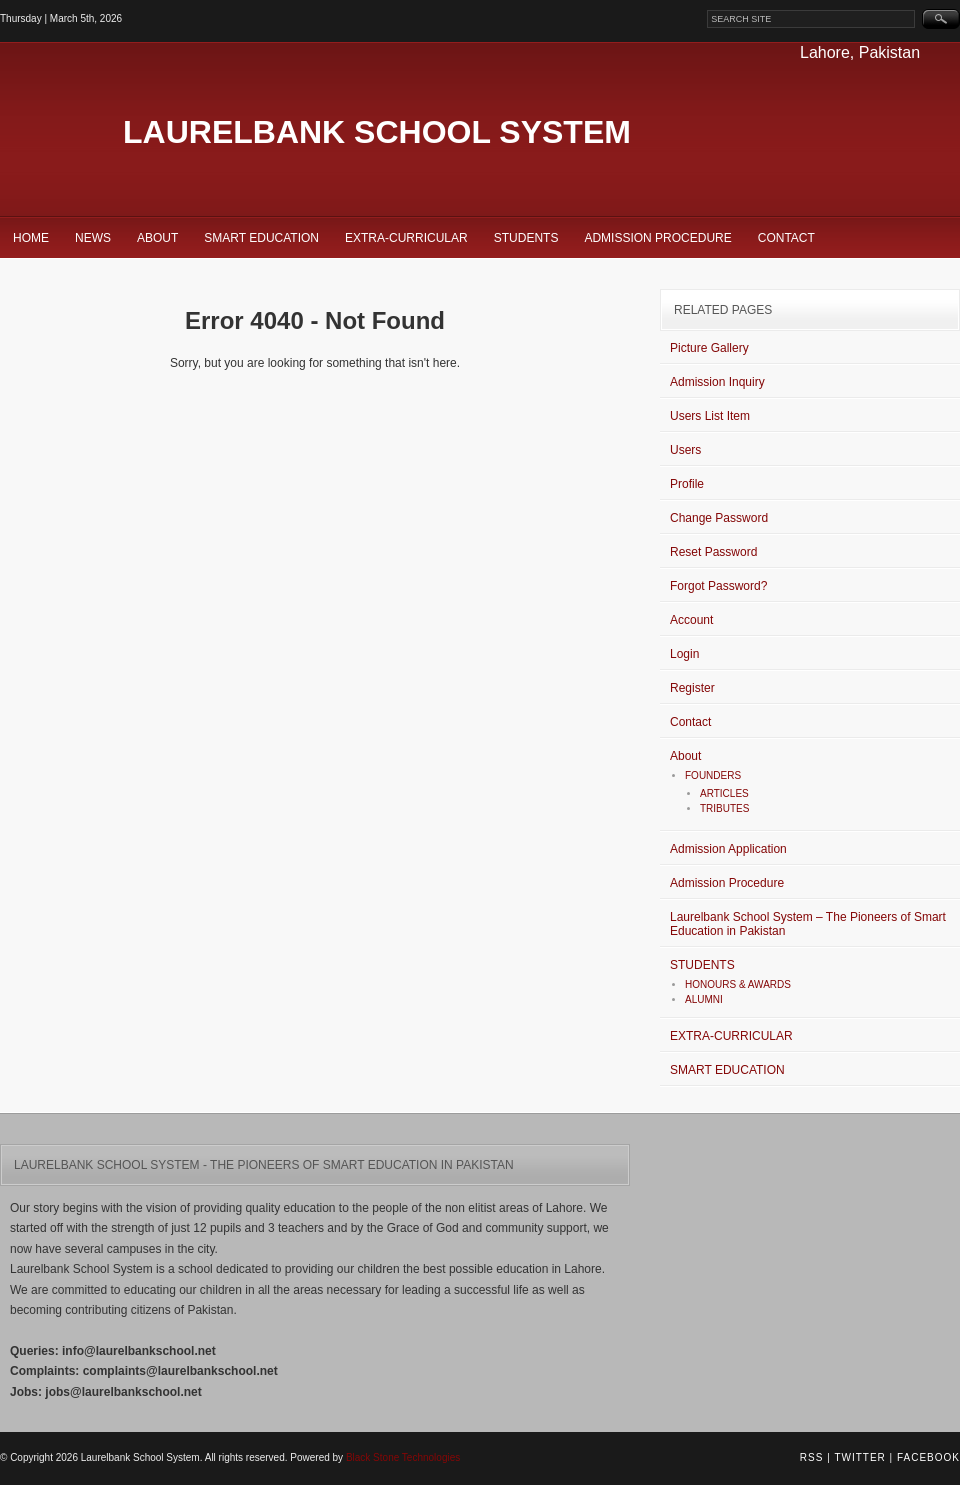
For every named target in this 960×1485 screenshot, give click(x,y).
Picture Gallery (709, 348)
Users (685, 450)
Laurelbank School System (377, 132)
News (93, 238)
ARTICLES (724, 793)
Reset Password (713, 552)
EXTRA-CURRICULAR (406, 238)
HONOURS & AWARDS (738, 984)
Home (31, 238)
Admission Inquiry (717, 382)
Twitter (859, 1457)
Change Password (719, 518)
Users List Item (710, 416)
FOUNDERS (713, 775)
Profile (687, 484)
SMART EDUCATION (261, 238)
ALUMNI (704, 999)
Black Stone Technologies (403, 1457)
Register (692, 688)
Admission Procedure (657, 238)
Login (684, 654)
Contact (786, 238)
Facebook (928, 1457)
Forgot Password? (718, 586)
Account (691, 620)
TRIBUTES (724, 808)
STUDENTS (526, 238)
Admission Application (728, 849)
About (157, 238)
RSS (812, 1457)
